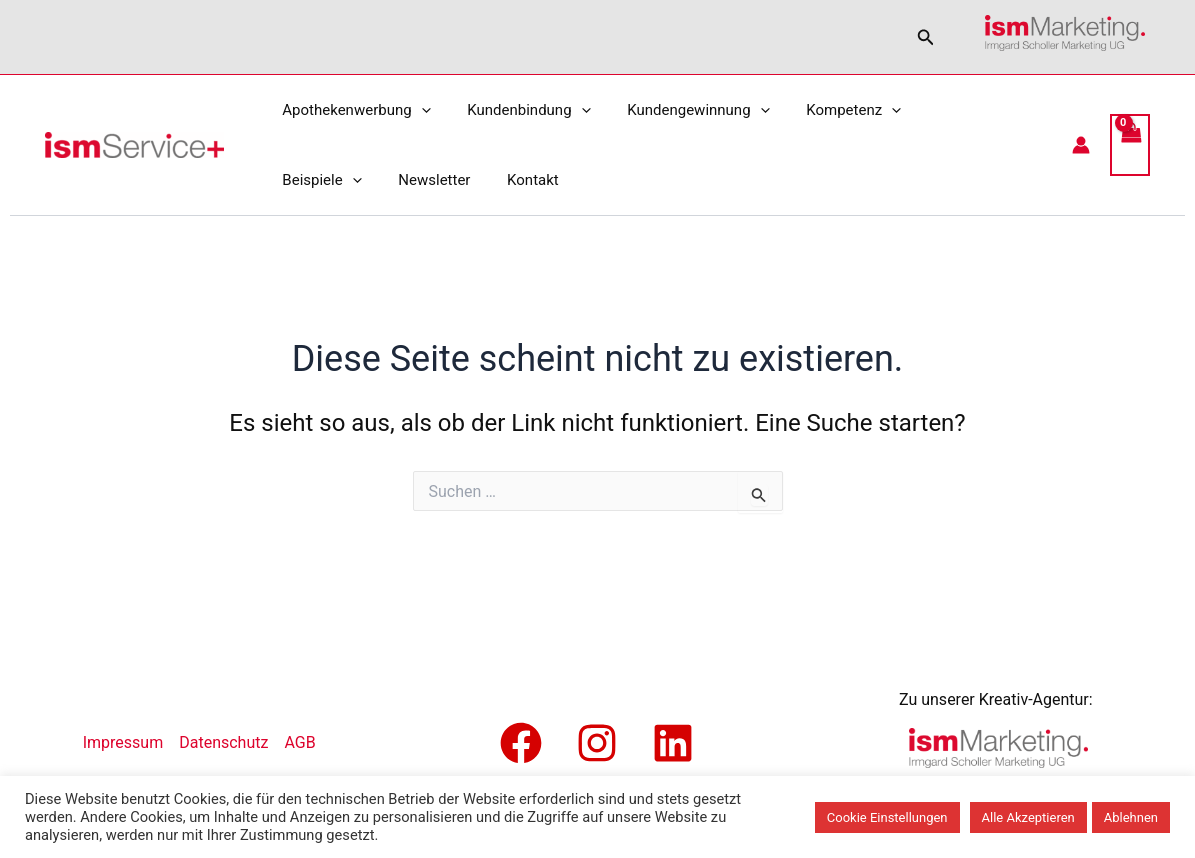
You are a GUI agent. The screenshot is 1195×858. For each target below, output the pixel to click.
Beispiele (947, 110)
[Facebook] (521, 743)
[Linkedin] (673, 743)
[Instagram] (597, 743)
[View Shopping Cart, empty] (1130, 145)
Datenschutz (223, 742)
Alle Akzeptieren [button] (1028, 817)
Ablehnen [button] (1131, 817)
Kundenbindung (518, 110)
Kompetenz (830, 110)
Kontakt (407, 180)
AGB (299, 742)
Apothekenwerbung (353, 110)
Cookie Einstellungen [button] (887, 817)
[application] (417, 110)
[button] (926, 37)
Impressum (123, 742)
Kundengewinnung (682, 110)
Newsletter (315, 180)
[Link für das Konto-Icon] (1081, 145)
